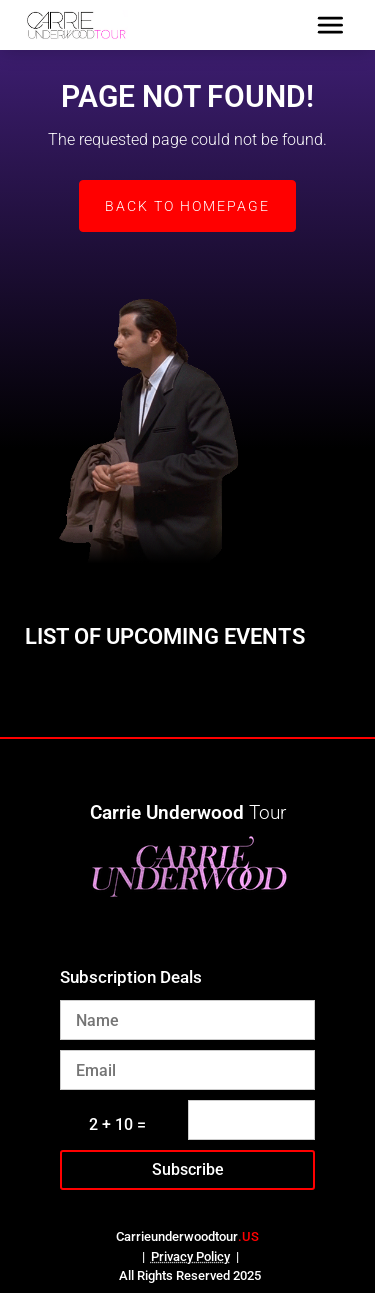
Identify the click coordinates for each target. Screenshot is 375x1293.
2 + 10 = (117, 1124)
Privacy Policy (190, 1256)
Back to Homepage (187, 206)
